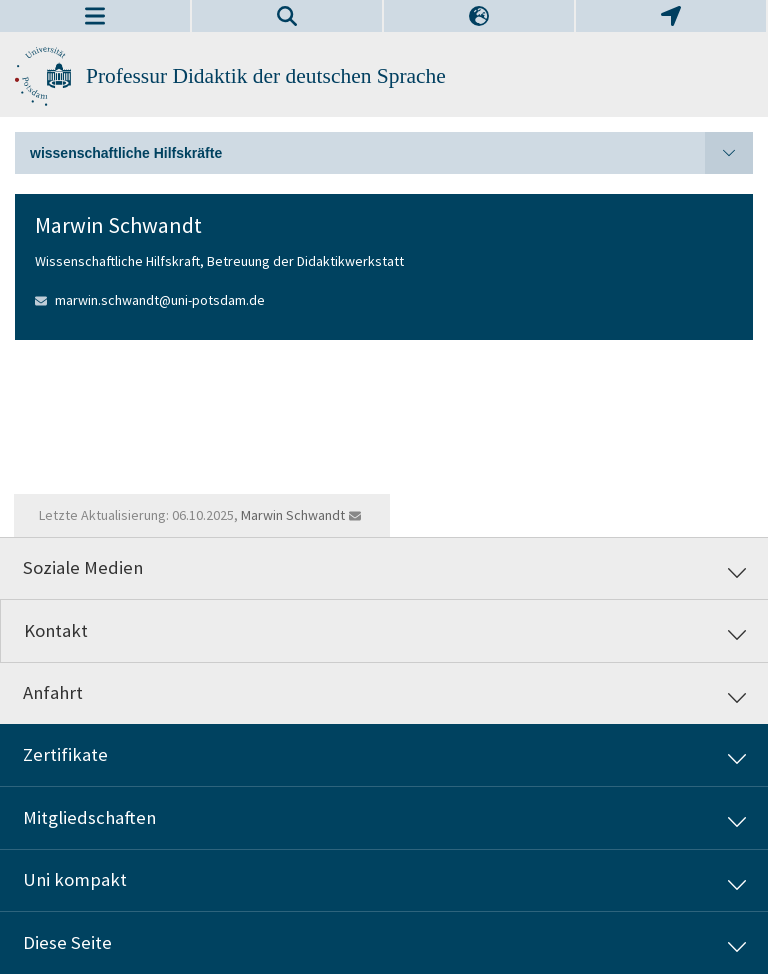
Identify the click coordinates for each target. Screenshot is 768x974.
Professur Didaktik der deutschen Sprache (266, 76)
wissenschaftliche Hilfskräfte (391, 153)
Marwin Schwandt (293, 515)
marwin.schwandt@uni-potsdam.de (160, 300)
